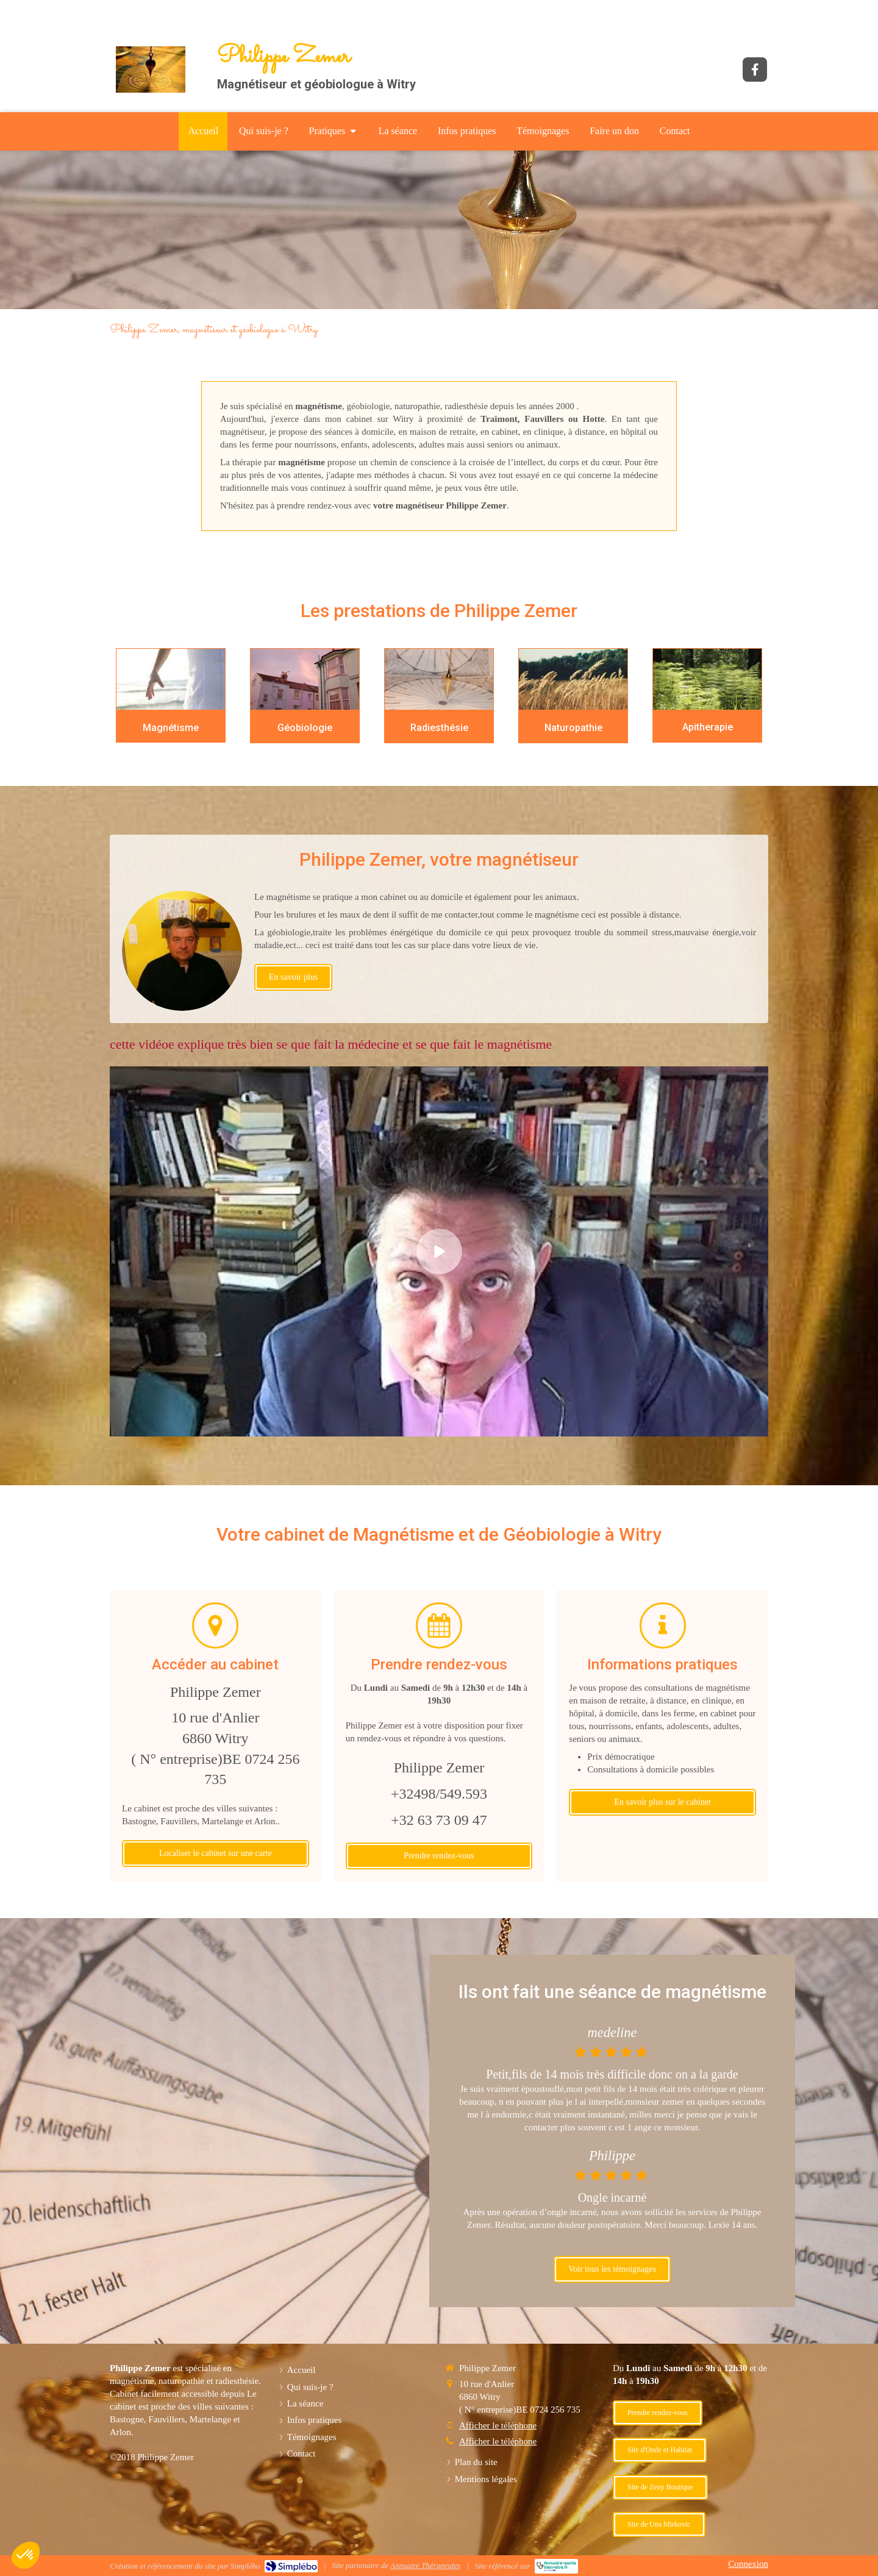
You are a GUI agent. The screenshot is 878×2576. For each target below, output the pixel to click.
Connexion (748, 2564)
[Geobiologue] (305, 679)
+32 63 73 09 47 (439, 1820)
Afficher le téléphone (498, 2425)
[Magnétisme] (170, 679)
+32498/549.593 (439, 1794)
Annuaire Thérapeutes (425, 2565)
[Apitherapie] (707, 679)
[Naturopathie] (573, 679)
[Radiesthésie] (439, 679)
